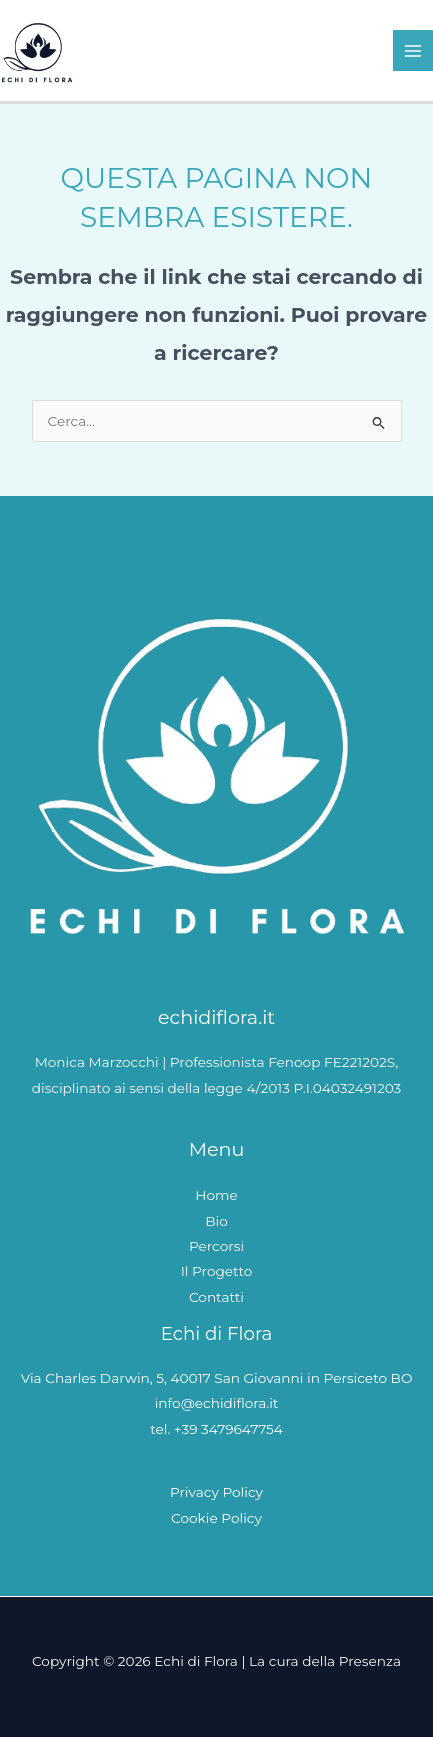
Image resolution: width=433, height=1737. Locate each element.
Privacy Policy (216, 1492)
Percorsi (216, 1246)
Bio (216, 1221)
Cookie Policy (216, 1518)
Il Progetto (217, 1271)
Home (216, 1195)
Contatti (216, 1297)
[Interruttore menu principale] (413, 50)
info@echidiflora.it (217, 1403)
